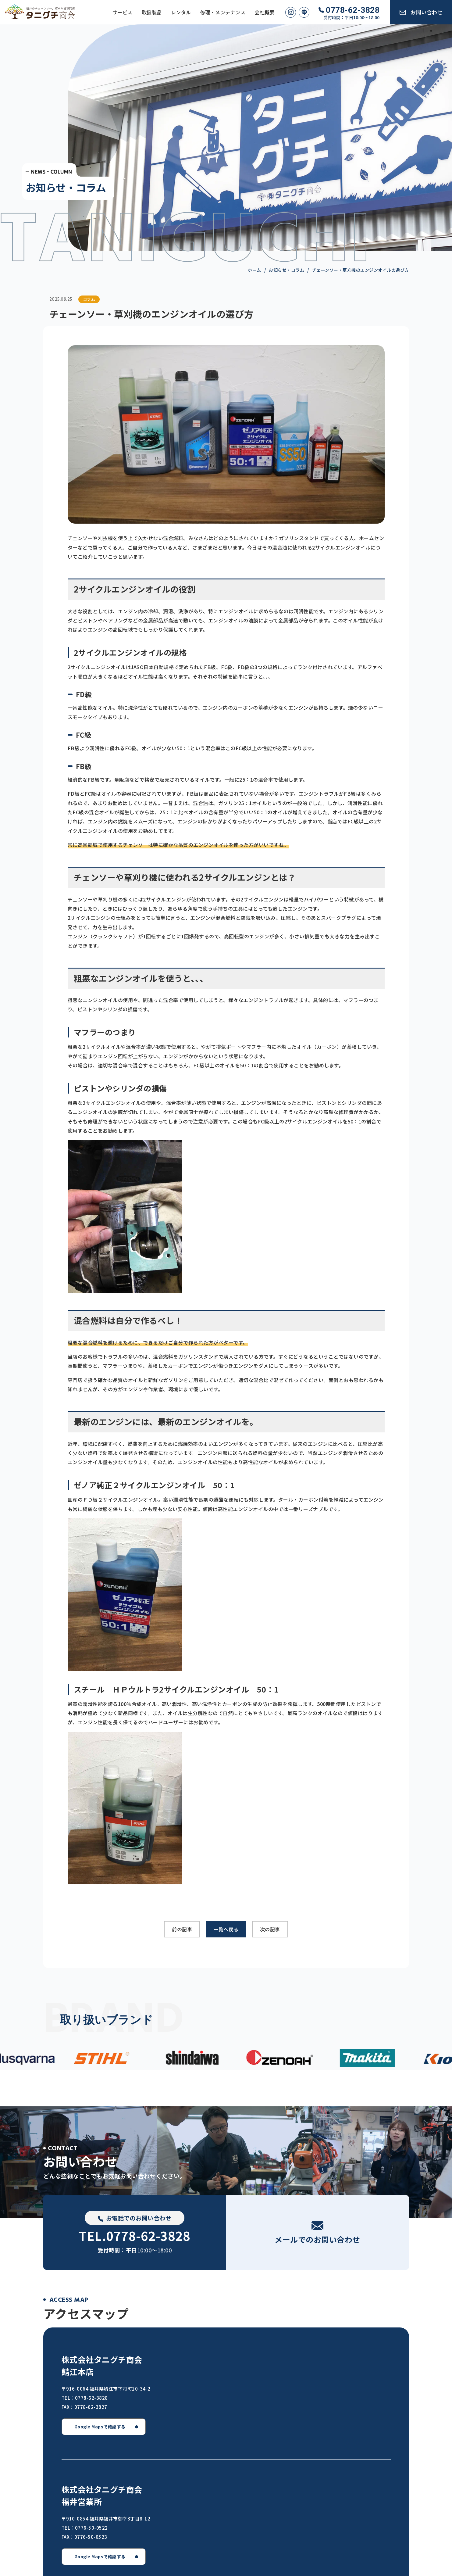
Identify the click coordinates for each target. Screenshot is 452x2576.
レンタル (181, 12)
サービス (122, 12)
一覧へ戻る (226, 1929)
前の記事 (182, 1929)
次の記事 (270, 1929)
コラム (89, 299)
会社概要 (264, 12)
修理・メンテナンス (223, 12)
